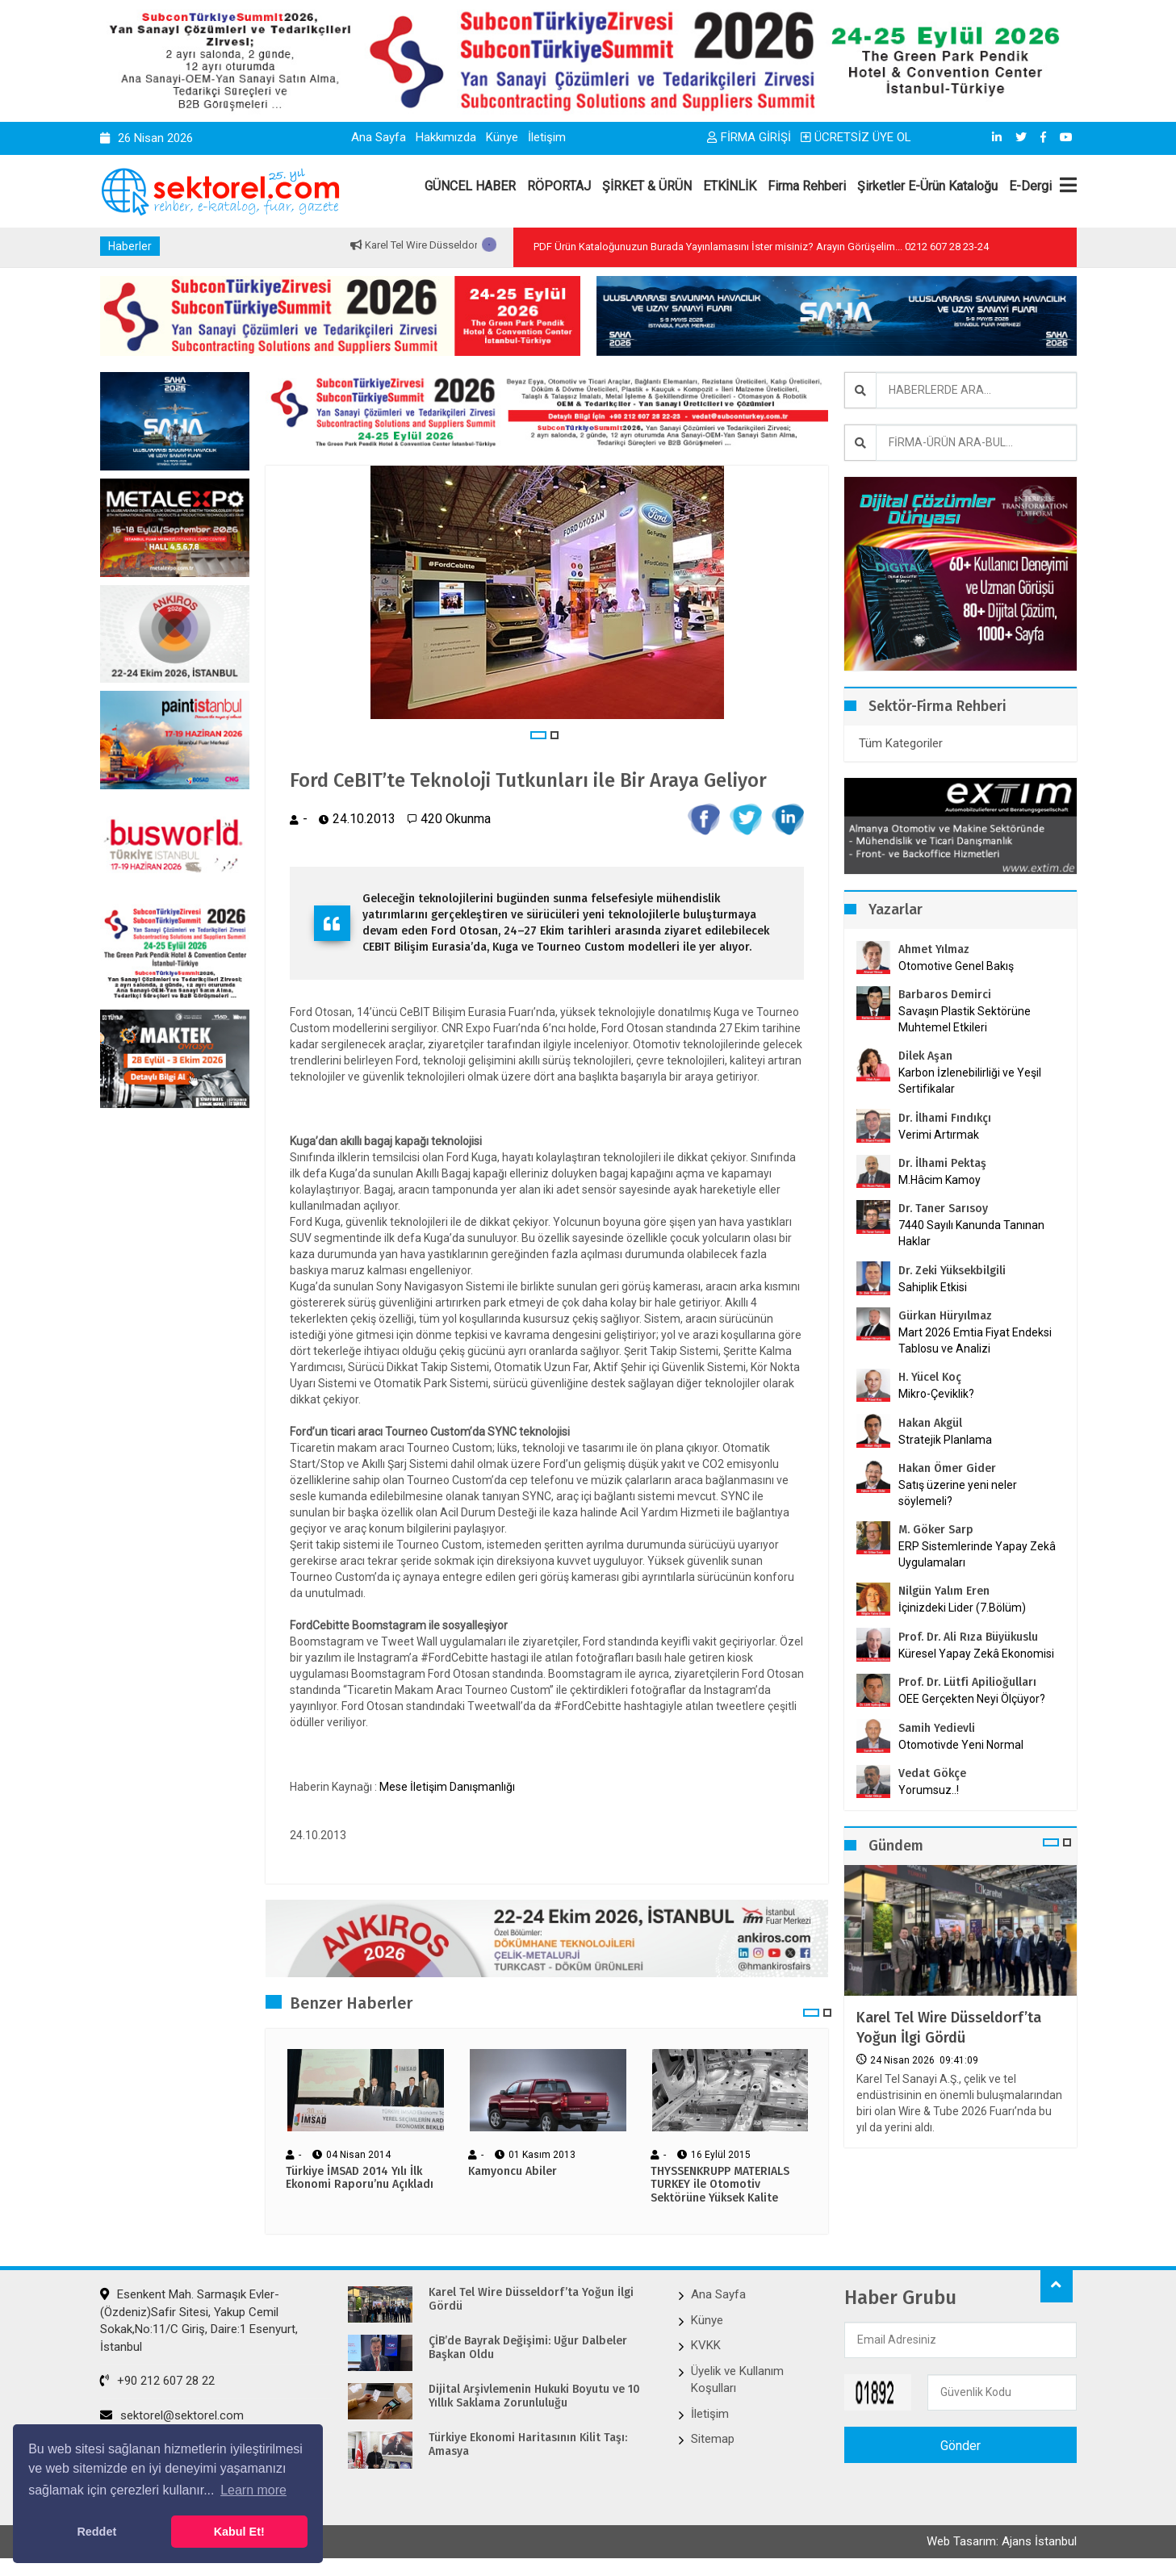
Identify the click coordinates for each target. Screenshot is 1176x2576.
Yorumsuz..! (928, 1790)
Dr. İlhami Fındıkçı (944, 1118)
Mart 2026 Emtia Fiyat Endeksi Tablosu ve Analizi (975, 1340)
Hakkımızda (446, 137)
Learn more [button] (253, 2490)
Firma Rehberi (807, 186)
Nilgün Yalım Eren (944, 1591)
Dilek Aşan (925, 1056)
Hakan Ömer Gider (947, 1468)
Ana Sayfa (378, 137)
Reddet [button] (96, 2531)
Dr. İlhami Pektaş (942, 1163)
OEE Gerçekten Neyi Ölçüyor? (971, 1698)
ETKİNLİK (729, 186)
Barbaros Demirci (944, 995)
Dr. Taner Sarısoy (943, 1208)
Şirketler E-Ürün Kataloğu (927, 186)
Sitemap (712, 2439)
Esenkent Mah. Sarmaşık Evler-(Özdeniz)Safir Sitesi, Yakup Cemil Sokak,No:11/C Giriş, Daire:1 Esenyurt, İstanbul (199, 2320)
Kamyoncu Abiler (512, 2171)
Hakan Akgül (930, 1423)
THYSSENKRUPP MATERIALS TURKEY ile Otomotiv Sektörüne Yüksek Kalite (720, 2185)
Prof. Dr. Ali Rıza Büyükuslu (968, 1637)
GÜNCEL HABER (470, 186)
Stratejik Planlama (945, 1439)
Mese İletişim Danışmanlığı (447, 1786)
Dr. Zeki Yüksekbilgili (952, 1271)
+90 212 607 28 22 (157, 2380)
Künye (502, 137)
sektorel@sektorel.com (172, 2415)
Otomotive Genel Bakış (956, 966)
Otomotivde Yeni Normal (960, 1744)
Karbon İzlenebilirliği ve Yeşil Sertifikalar (969, 1080)
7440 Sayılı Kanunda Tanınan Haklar (971, 1233)
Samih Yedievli (936, 1728)
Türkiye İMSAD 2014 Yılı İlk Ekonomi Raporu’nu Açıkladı (359, 2178)
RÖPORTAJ (559, 186)
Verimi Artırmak (938, 1134)
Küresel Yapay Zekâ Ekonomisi (976, 1653)
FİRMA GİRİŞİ (749, 137)
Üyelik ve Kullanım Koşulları (737, 2379)
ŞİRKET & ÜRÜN (647, 186)
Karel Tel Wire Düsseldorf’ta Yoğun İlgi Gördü (948, 2028)
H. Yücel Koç (929, 1377)
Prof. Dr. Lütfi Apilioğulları (967, 1682)
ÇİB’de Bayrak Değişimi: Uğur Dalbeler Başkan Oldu (528, 2348)
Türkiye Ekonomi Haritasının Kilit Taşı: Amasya (528, 2445)
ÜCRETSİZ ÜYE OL (856, 137)
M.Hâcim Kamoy (939, 1179)
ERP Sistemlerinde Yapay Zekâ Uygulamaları (977, 1554)
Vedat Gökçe (932, 1773)
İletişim (547, 137)
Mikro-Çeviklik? (936, 1393)
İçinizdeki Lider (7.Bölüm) (962, 1607)
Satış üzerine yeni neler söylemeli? (957, 1493)
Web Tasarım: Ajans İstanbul (1002, 2541)
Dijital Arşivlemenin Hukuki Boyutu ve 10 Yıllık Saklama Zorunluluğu (534, 2396)
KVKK (706, 2345)
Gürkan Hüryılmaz (945, 1316)
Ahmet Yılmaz (933, 949)
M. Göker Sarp (935, 1530)
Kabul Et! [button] (239, 2531)
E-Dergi (1030, 186)
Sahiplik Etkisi (932, 1287)
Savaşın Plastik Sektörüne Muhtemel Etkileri (964, 1019)
